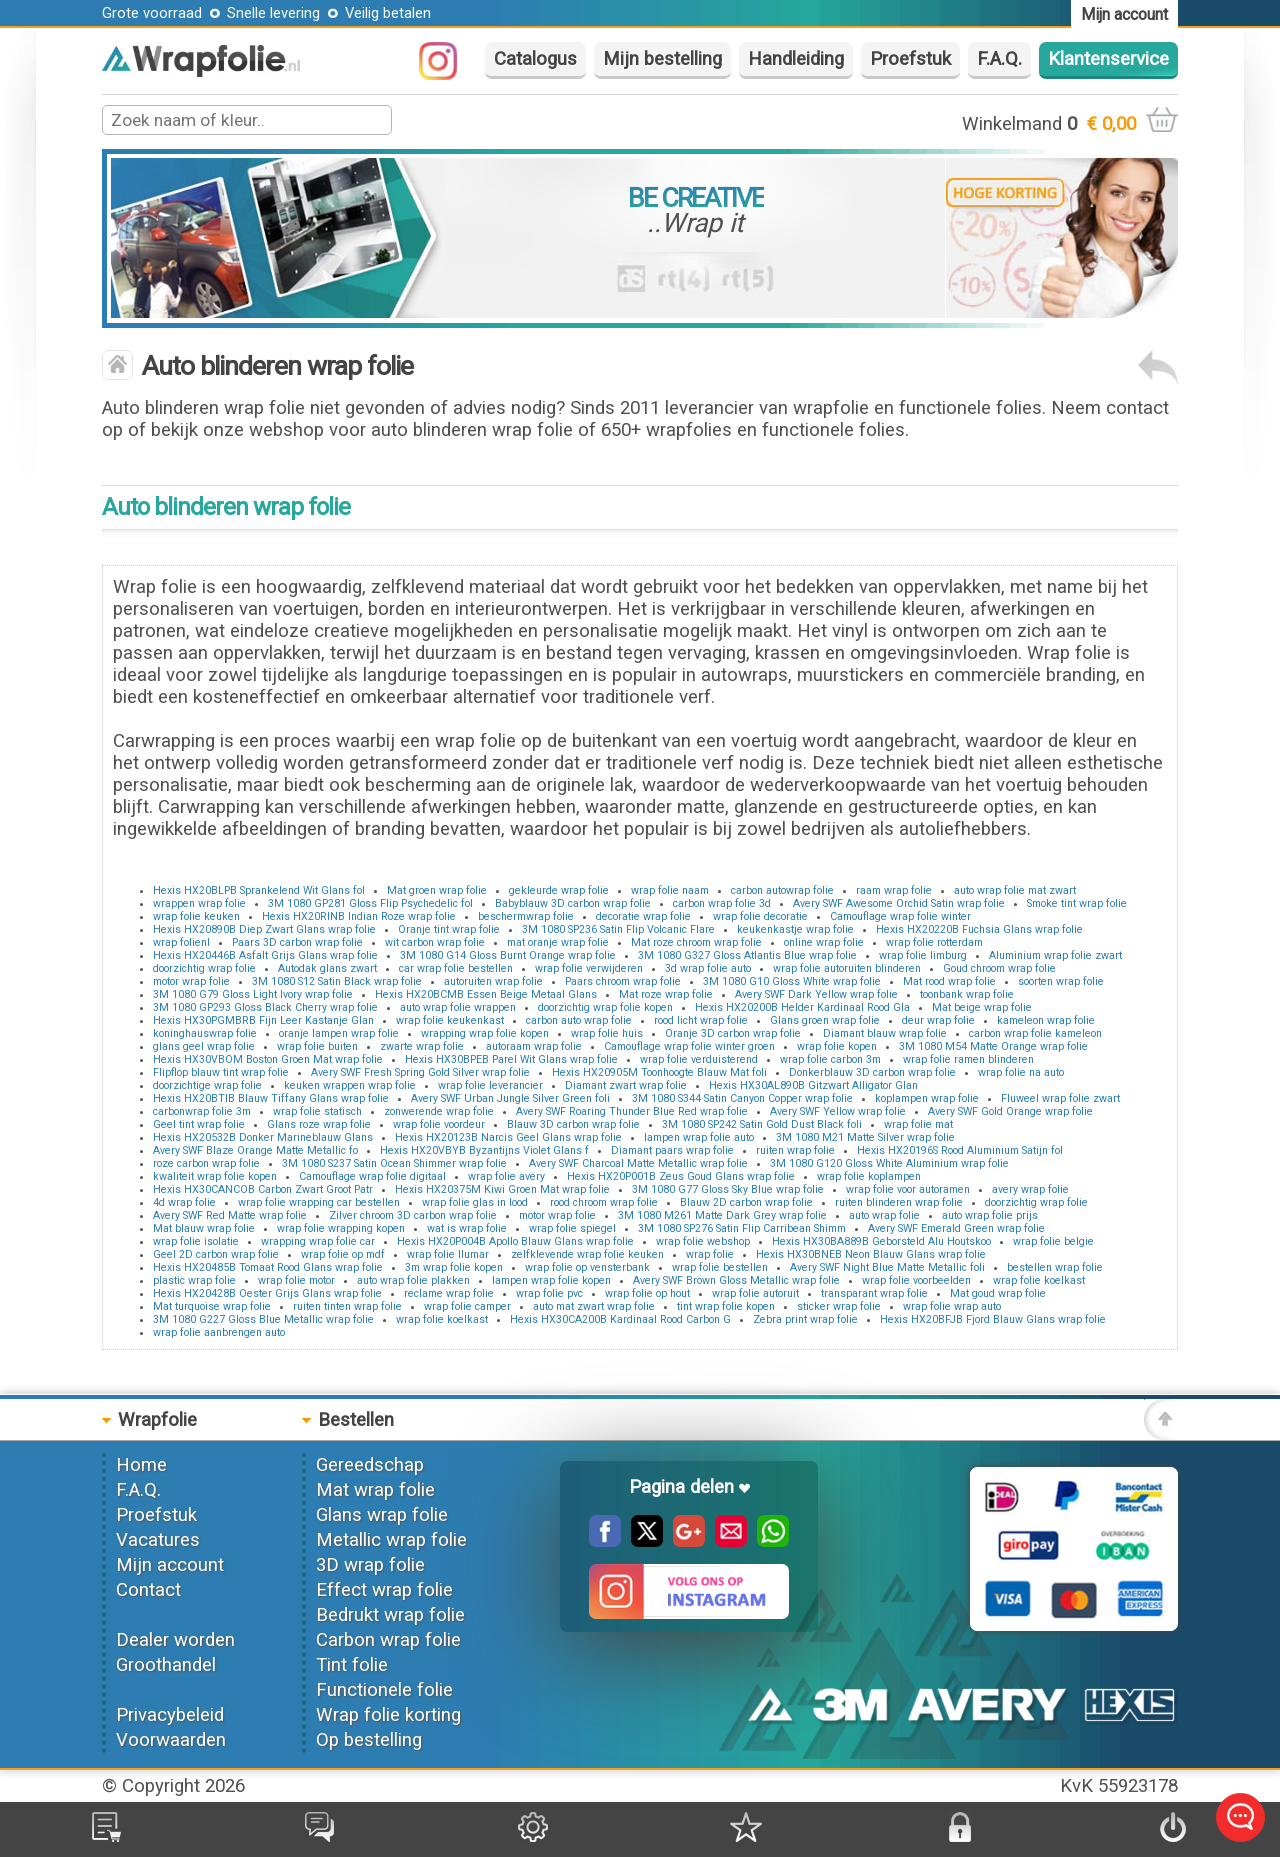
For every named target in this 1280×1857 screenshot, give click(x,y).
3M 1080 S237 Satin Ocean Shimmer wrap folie (394, 1163)
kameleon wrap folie (1046, 1020)
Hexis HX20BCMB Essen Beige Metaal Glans (486, 994)
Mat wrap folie (375, 1490)
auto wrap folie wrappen (458, 1007)
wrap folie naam (670, 890)
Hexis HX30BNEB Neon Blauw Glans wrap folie (871, 1254)
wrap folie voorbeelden (916, 1280)
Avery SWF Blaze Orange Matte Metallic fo (255, 1150)
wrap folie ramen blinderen (968, 1059)
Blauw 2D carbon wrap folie (746, 1202)
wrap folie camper (467, 1306)
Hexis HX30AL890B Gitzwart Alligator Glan (813, 1085)
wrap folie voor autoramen (908, 1189)
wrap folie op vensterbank (587, 1267)
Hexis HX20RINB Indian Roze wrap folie (359, 916)
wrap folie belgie (1053, 1241)
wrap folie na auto (1021, 1072)
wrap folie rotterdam (934, 942)
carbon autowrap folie (782, 890)
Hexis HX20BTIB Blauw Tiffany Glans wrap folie (271, 1098)
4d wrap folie (184, 1202)
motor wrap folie (191, 981)
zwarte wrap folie (422, 1046)
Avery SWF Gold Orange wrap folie (1010, 1111)
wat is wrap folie (467, 1228)
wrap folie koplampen (869, 1176)
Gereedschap (370, 1465)
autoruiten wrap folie (493, 981)
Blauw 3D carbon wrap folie (573, 1124)
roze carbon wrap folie (206, 1163)
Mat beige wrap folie (982, 1007)
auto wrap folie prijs (990, 1215)
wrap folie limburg (923, 955)
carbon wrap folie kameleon (1035, 1033)
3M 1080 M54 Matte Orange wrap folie (993, 1046)
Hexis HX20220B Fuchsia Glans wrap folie (979, 929)
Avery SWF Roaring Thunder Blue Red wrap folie (632, 1111)
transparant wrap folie (874, 1293)
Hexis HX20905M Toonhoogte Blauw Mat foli (659, 1072)
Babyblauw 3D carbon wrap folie (573, 903)
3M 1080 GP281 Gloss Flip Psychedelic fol (370, 903)
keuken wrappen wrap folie (350, 1085)
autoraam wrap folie (534, 1046)
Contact (148, 1590)
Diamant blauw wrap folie (885, 1033)
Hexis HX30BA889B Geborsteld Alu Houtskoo (881, 1241)
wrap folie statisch (317, 1111)
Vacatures (158, 1540)
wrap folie (710, 1254)
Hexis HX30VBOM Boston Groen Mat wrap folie (268, 1059)
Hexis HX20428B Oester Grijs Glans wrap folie (267, 1293)
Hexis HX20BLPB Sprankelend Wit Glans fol (259, 890)
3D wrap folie (370, 1565)
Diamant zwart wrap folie (626, 1085)
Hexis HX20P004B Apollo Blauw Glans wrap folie (515, 1241)
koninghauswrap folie (205, 1033)
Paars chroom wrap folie (623, 981)
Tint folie (352, 1665)
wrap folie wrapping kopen (341, 1228)
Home (141, 1465)
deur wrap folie (938, 1020)
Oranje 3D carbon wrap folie (733, 1033)
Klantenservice (1108, 59)
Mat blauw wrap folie (204, 1228)
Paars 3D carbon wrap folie (297, 942)
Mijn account (170, 1565)
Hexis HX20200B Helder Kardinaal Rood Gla (802, 1007)
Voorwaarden (171, 1740)
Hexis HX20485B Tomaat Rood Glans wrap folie (268, 1267)
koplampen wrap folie (927, 1098)
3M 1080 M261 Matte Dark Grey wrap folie (722, 1215)
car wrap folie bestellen (456, 968)
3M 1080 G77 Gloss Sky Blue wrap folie (728, 1189)
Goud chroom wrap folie (999, 968)
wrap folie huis (607, 1033)
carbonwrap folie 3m (202, 1111)
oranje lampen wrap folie (339, 1033)
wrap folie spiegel (572, 1228)
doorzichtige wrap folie (207, 1085)
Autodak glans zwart (327, 968)
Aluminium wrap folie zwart (1055, 955)
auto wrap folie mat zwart (1015, 890)
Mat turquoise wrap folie (212, 1306)
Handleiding (796, 59)
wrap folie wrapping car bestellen (319, 1202)
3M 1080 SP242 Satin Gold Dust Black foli (762, 1124)
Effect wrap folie (384, 1590)
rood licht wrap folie (701, 1020)
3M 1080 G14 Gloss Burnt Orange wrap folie (508, 955)
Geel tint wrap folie (199, 1124)
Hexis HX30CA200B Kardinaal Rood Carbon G (620, 1319)
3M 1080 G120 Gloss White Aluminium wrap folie (889, 1163)
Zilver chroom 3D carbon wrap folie (413, 1215)
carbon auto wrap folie (579, 1020)
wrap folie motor (296, 1280)
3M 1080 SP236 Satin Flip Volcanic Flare (618, 929)
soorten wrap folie (1061, 981)
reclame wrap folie (449, 1293)
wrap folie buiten (317, 1046)
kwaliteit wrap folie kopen (215, 1176)
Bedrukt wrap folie (390, 1615)
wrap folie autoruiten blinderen (847, 968)
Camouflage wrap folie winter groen (689, 1046)
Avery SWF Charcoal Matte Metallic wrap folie (638, 1163)
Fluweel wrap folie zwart (1060, 1098)
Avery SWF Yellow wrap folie (838, 1111)
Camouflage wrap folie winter (900, 916)
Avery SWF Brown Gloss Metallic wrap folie (736, 1280)
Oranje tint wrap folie (449, 929)
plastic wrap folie (194, 1280)
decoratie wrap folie (643, 916)
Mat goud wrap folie (998, 1293)
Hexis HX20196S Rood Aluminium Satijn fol (960, 1150)
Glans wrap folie (382, 1515)
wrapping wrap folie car (318, 1241)
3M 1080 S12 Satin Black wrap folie (337, 981)
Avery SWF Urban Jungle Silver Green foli (510, 1098)
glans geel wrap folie (204, 1046)
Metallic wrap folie (391, 1540)
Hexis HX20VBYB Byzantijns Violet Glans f (484, 1150)
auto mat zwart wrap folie (594, 1306)
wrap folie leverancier (490, 1085)
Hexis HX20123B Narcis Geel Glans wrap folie (508, 1137)
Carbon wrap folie (388, 1640)
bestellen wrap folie (1055, 1267)
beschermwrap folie (526, 916)
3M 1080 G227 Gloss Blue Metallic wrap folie (263, 1319)
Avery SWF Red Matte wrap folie (230, 1215)
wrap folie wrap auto (952, 1306)
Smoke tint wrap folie (1077, 903)
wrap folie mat (918, 1124)
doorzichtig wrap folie (204, 968)
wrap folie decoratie (760, 916)
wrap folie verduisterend (699, 1059)
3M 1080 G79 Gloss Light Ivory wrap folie (253, 994)
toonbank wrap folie (967, 994)
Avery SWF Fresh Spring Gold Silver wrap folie (420, 1072)
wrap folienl (181, 942)
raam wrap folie (894, 890)
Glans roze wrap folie (319, 1124)
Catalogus (535, 59)
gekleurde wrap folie (559, 890)
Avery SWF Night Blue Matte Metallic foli (887, 1267)
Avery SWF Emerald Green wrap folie (956, 1228)
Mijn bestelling (662, 59)
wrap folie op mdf (343, 1254)
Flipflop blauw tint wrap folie (221, 1072)
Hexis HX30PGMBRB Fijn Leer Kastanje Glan (263, 1020)
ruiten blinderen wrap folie (899, 1202)
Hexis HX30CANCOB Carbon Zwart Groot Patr (263, 1189)
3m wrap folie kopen (454, 1267)
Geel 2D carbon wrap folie (216, 1254)
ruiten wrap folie (795, 1150)
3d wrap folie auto (708, 968)
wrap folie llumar (448, 1254)
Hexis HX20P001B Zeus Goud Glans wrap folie (681, 1176)
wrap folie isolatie (196, 1241)
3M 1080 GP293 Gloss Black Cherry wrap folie (265, 1007)
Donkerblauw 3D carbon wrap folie (872, 1072)
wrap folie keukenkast (450, 1020)
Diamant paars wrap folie (672, 1150)
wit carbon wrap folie (435, 942)
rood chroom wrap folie (604, 1202)
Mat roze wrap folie (666, 994)
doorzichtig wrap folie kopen (605, 1007)
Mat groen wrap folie (437, 890)
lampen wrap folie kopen (551, 1280)
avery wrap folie (1030, 1189)
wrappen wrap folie (199, 903)
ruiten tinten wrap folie (347, 1306)
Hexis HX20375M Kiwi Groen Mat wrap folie (502, 1189)
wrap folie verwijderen (589, 968)
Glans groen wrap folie (825, 1020)
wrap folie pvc (549, 1293)
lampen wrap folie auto (699, 1137)
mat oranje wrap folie (558, 942)
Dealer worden (175, 1640)
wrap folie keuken (196, 916)
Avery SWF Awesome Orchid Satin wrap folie (899, 903)
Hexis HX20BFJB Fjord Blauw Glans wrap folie (993, 1319)
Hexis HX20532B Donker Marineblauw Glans (263, 1137)
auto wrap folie (884, 1215)
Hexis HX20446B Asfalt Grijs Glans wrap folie (265, 955)
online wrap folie (824, 942)
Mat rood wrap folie (949, 981)
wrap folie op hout (647, 1293)
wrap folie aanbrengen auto (219, 1332)
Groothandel (166, 1665)
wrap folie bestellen (720, 1267)
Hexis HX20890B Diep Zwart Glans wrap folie (264, 929)
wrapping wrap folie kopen (485, 1033)
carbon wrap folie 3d (722, 903)
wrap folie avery (506, 1176)
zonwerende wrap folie (439, 1111)
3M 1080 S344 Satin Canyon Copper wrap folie (742, 1098)
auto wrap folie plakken (413, 1280)
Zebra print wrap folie (805, 1319)
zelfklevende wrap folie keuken (587, 1254)
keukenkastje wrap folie (795, 929)
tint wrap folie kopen (726, 1306)
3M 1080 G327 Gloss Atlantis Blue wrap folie (747, 955)
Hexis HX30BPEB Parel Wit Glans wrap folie (511, 1059)
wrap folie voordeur (439, 1124)
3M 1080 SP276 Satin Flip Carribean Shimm (742, 1228)
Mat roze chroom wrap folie (696, 942)
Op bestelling (369, 1740)
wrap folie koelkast (1039, 1280)
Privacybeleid (170, 1715)
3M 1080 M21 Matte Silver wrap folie (865, 1137)
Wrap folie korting (388, 1715)
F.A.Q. (999, 59)
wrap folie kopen (837, 1046)
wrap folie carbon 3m (830, 1059)
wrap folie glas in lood (475, 1202)
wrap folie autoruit (755, 1293)
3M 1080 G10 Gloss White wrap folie (792, 981)
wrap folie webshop (703, 1241)
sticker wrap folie (839, 1306)
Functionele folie (384, 1690)
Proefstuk (910, 59)
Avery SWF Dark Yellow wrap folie (816, 994)
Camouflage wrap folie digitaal (372, 1176)
